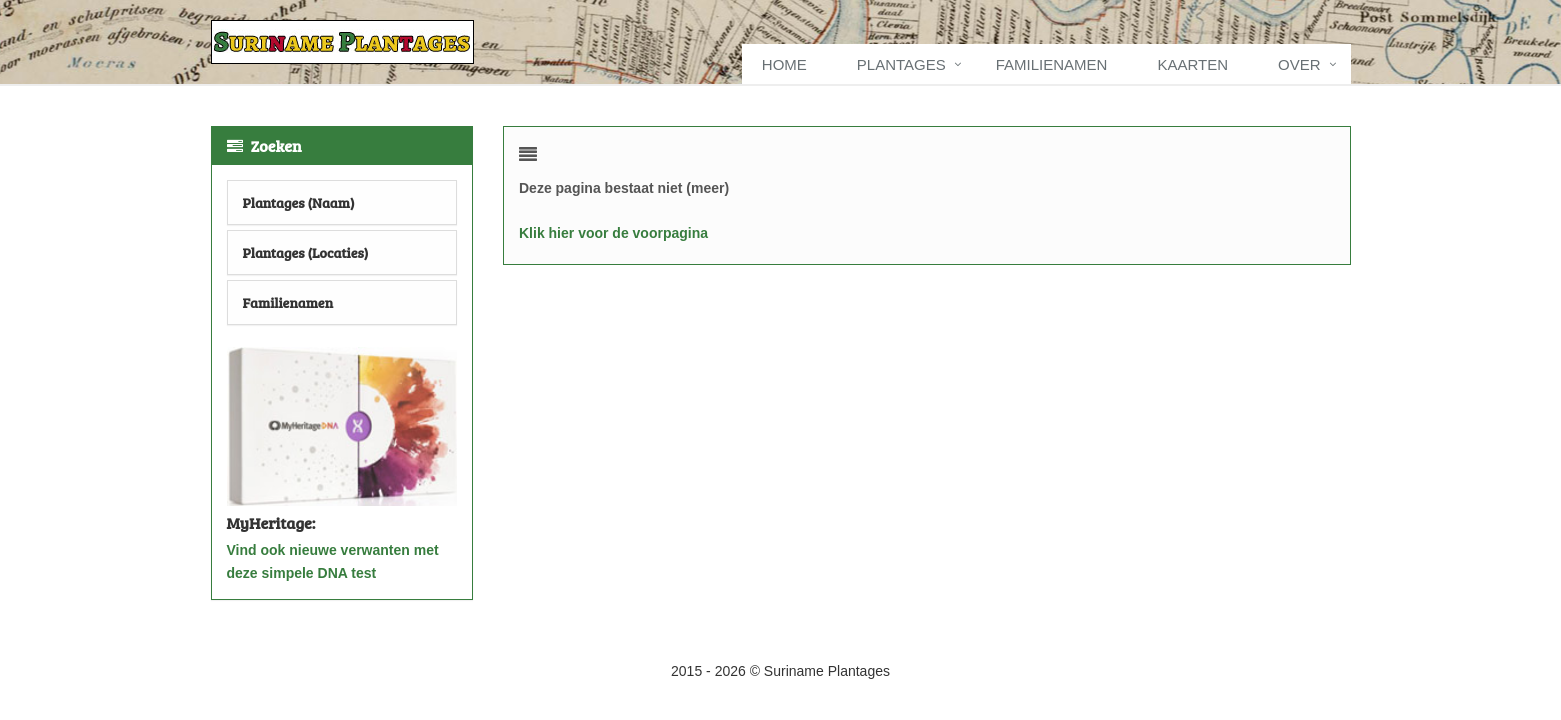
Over (1299, 64)
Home (784, 64)
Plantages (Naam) (299, 202)
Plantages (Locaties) (306, 252)
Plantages (901, 64)
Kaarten (1192, 64)
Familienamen (1052, 64)
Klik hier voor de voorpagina (613, 233)
